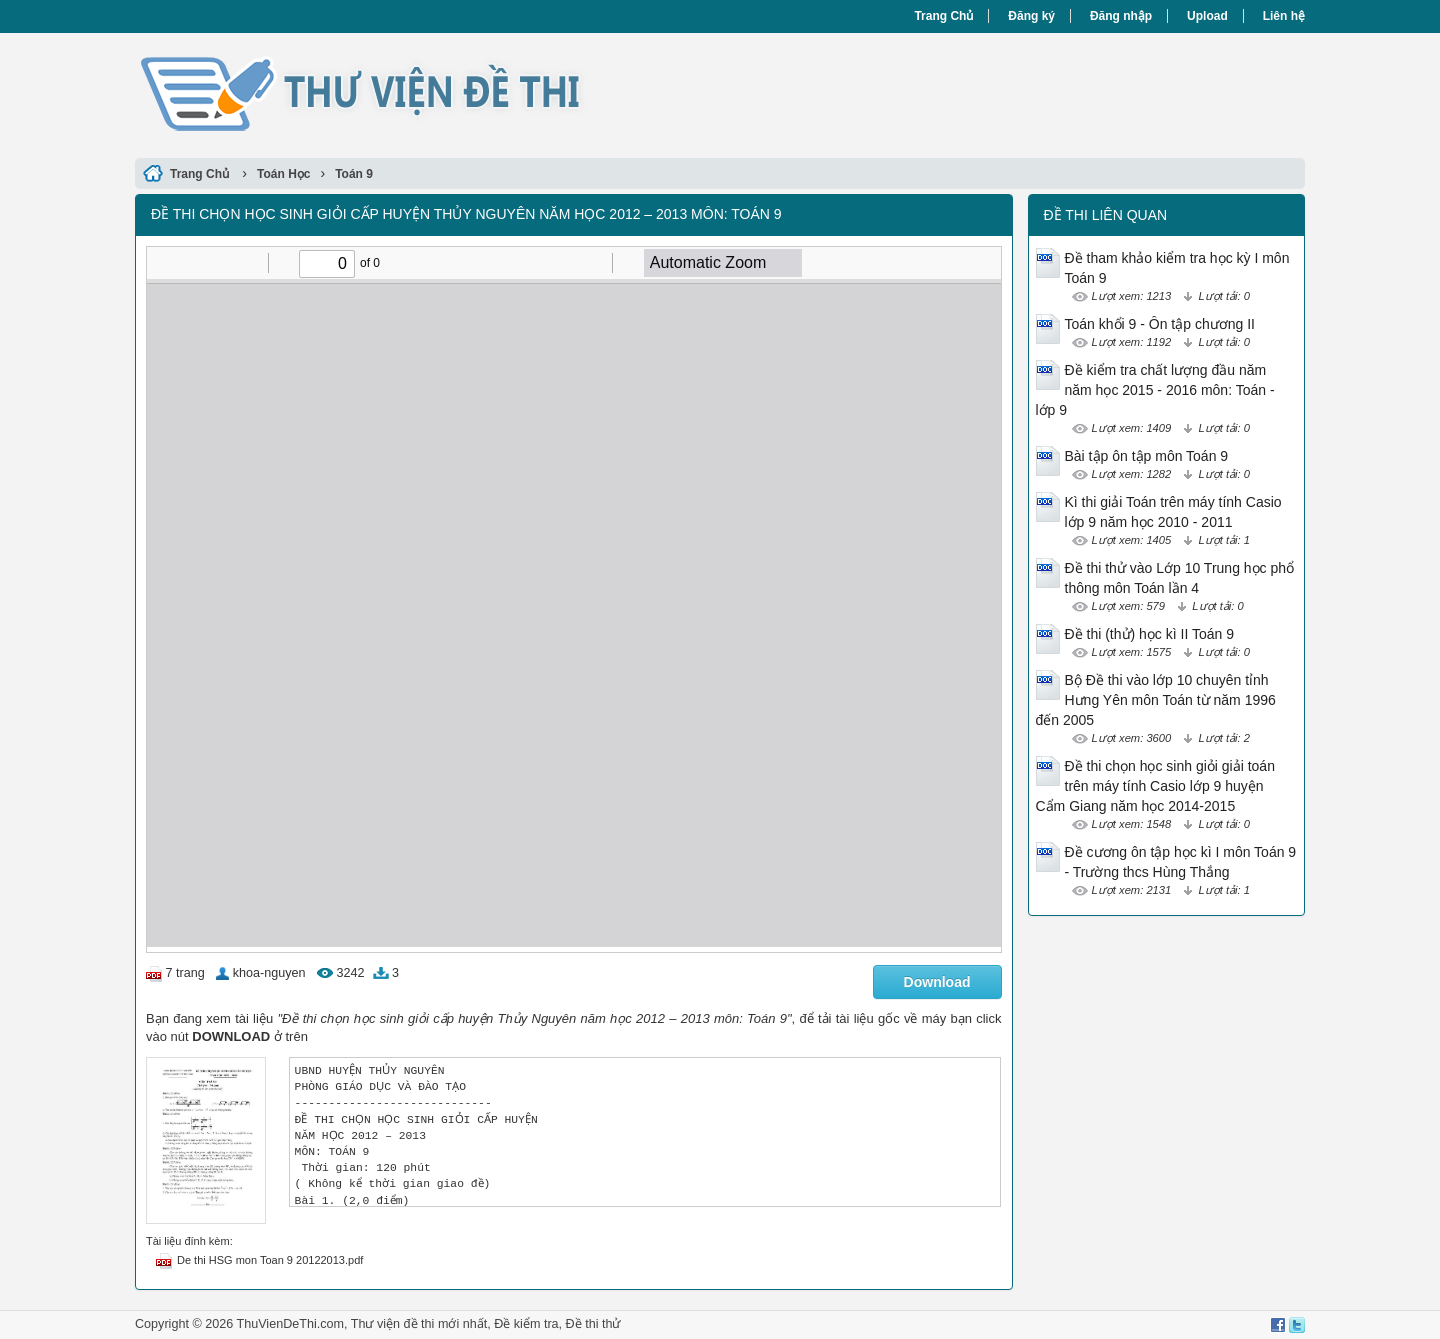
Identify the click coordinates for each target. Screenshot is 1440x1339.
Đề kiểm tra (526, 1324)
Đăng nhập (1121, 16)
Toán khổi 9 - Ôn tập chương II (1160, 324)
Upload (1207, 16)
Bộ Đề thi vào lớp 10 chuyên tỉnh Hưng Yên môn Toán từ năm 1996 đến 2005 (1156, 700)
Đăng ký (1031, 16)
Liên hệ (1284, 16)
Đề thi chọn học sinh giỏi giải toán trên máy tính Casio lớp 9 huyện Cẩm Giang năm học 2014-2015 (1155, 786)
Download (937, 982)
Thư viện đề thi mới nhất (419, 1324)
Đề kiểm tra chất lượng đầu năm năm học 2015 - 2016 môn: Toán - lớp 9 (1155, 390)
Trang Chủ (943, 16)
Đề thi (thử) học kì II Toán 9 (1149, 634)
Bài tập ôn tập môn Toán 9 (1147, 456)
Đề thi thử (593, 1324)
